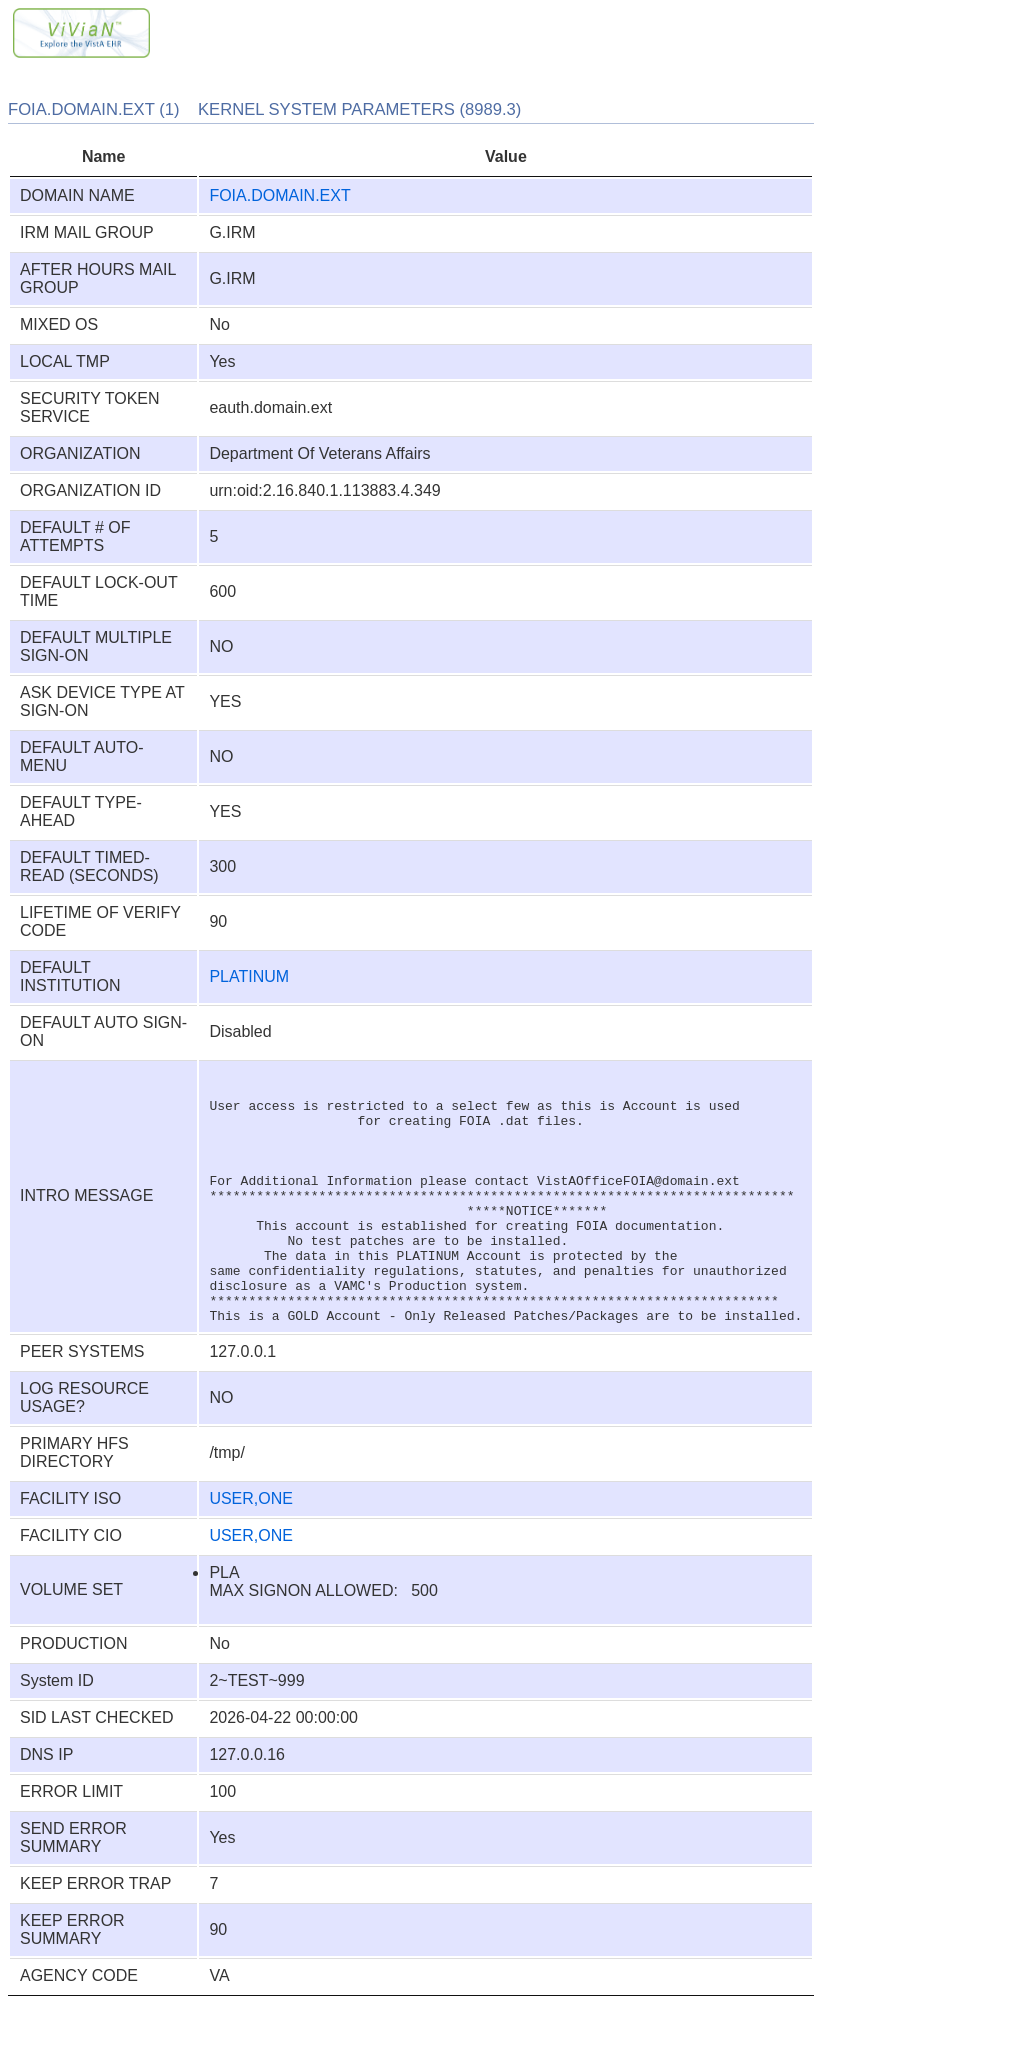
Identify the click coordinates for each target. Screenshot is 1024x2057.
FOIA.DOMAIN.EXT (279, 195)
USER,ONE (251, 1549)
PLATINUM (249, 976)
